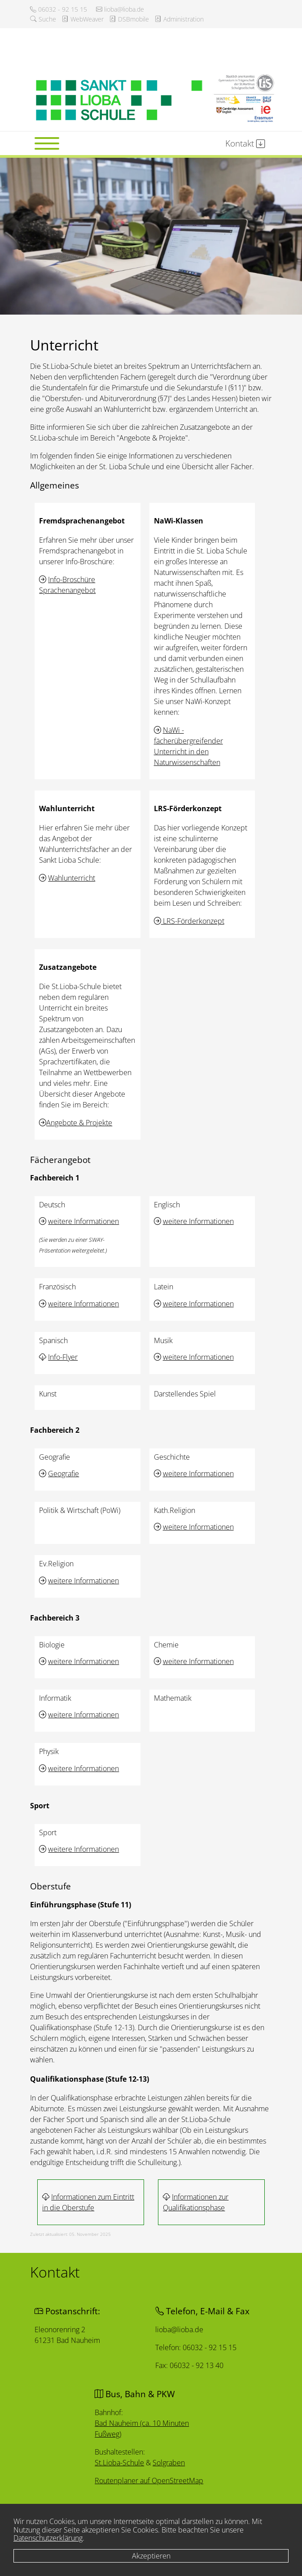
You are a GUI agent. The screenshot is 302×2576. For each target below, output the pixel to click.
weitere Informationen (83, 1221)
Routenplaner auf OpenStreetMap (150, 2480)
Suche (43, 19)
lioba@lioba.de (120, 9)
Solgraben (169, 2463)
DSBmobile (129, 19)
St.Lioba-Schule (120, 2462)
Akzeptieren (151, 2556)
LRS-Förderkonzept (192, 921)
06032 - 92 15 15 (58, 9)
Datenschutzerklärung (48, 2538)
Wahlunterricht (71, 878)
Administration (179, 19)
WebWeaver (82, 19)
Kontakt (245, 143)
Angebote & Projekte (79, 1123)
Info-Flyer (63, 1357)
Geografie (63, 1473)
